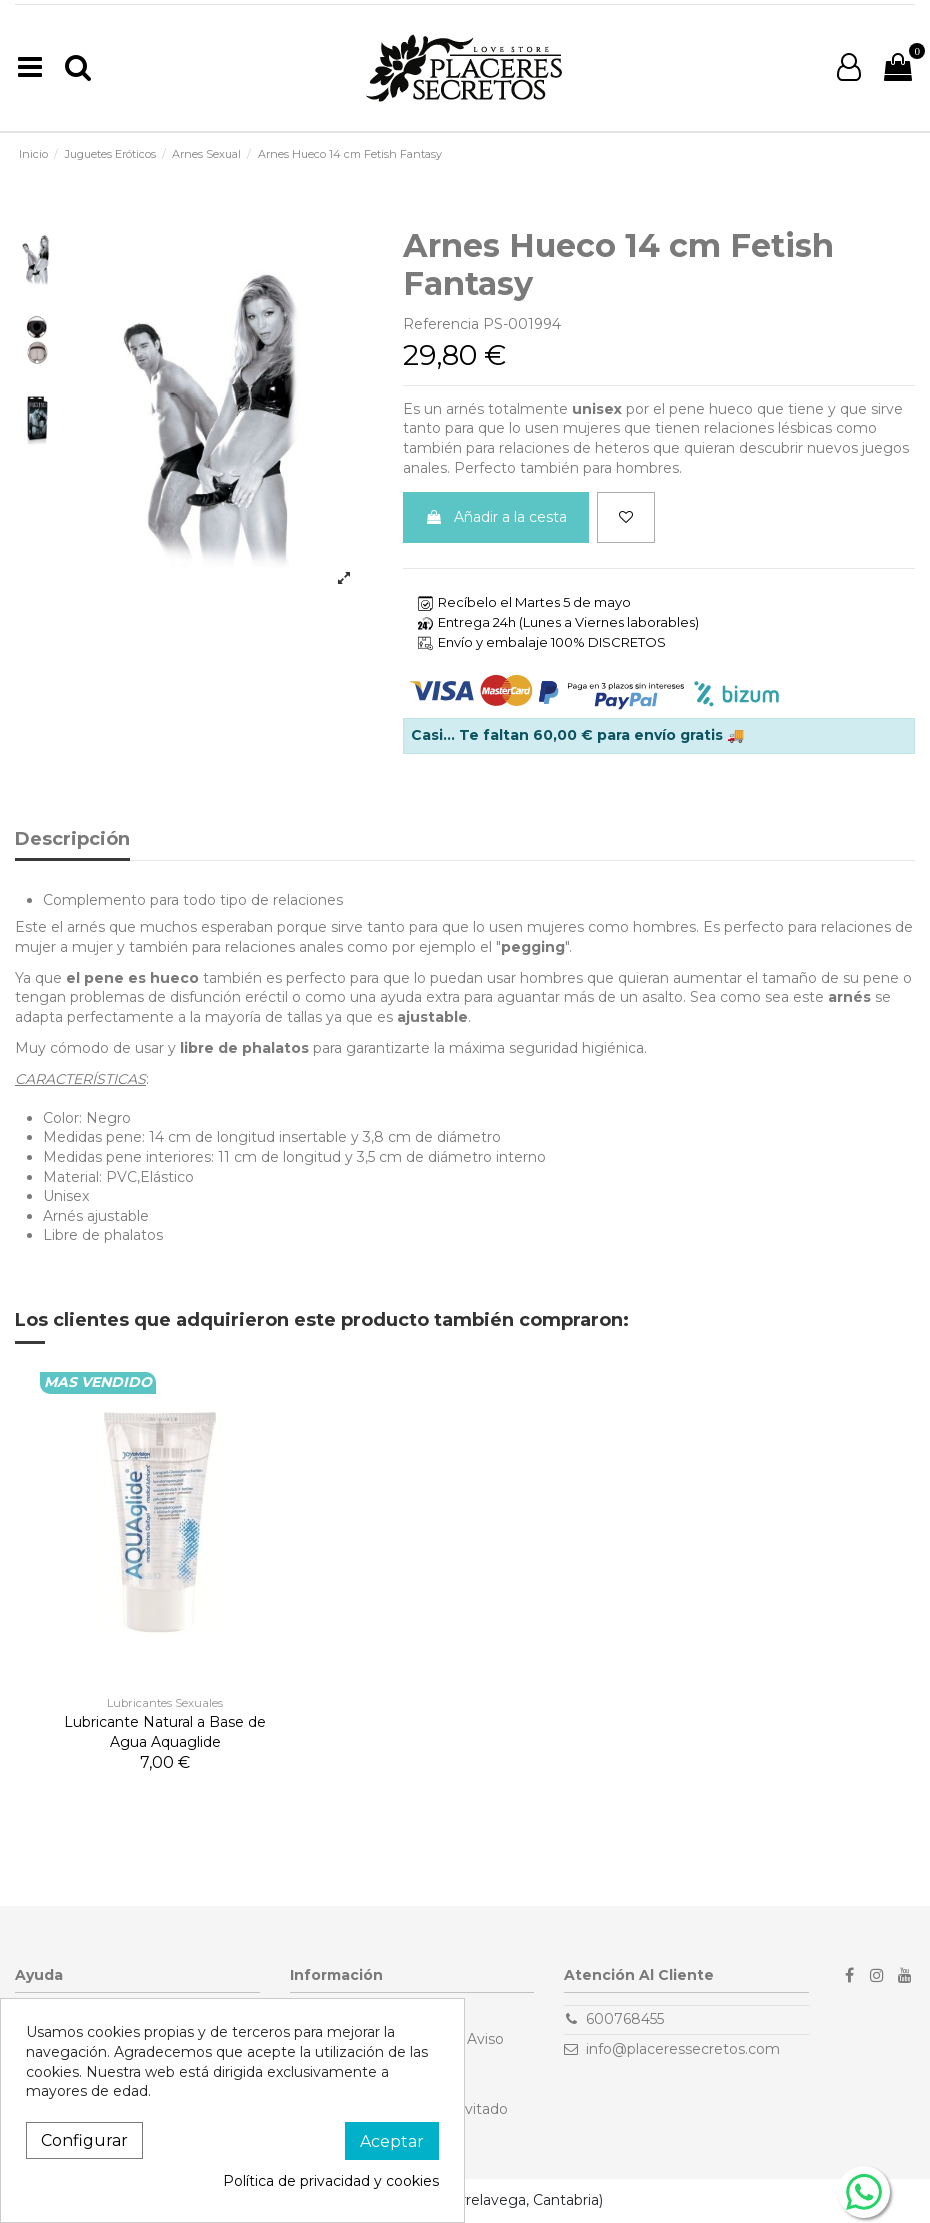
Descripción (72, 840)
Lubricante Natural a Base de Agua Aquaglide (165, 1732)
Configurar (84, 2140)
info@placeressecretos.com (683, 2049)
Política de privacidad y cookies (331, 2181)
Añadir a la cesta (496, 517)
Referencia (441, 324)
